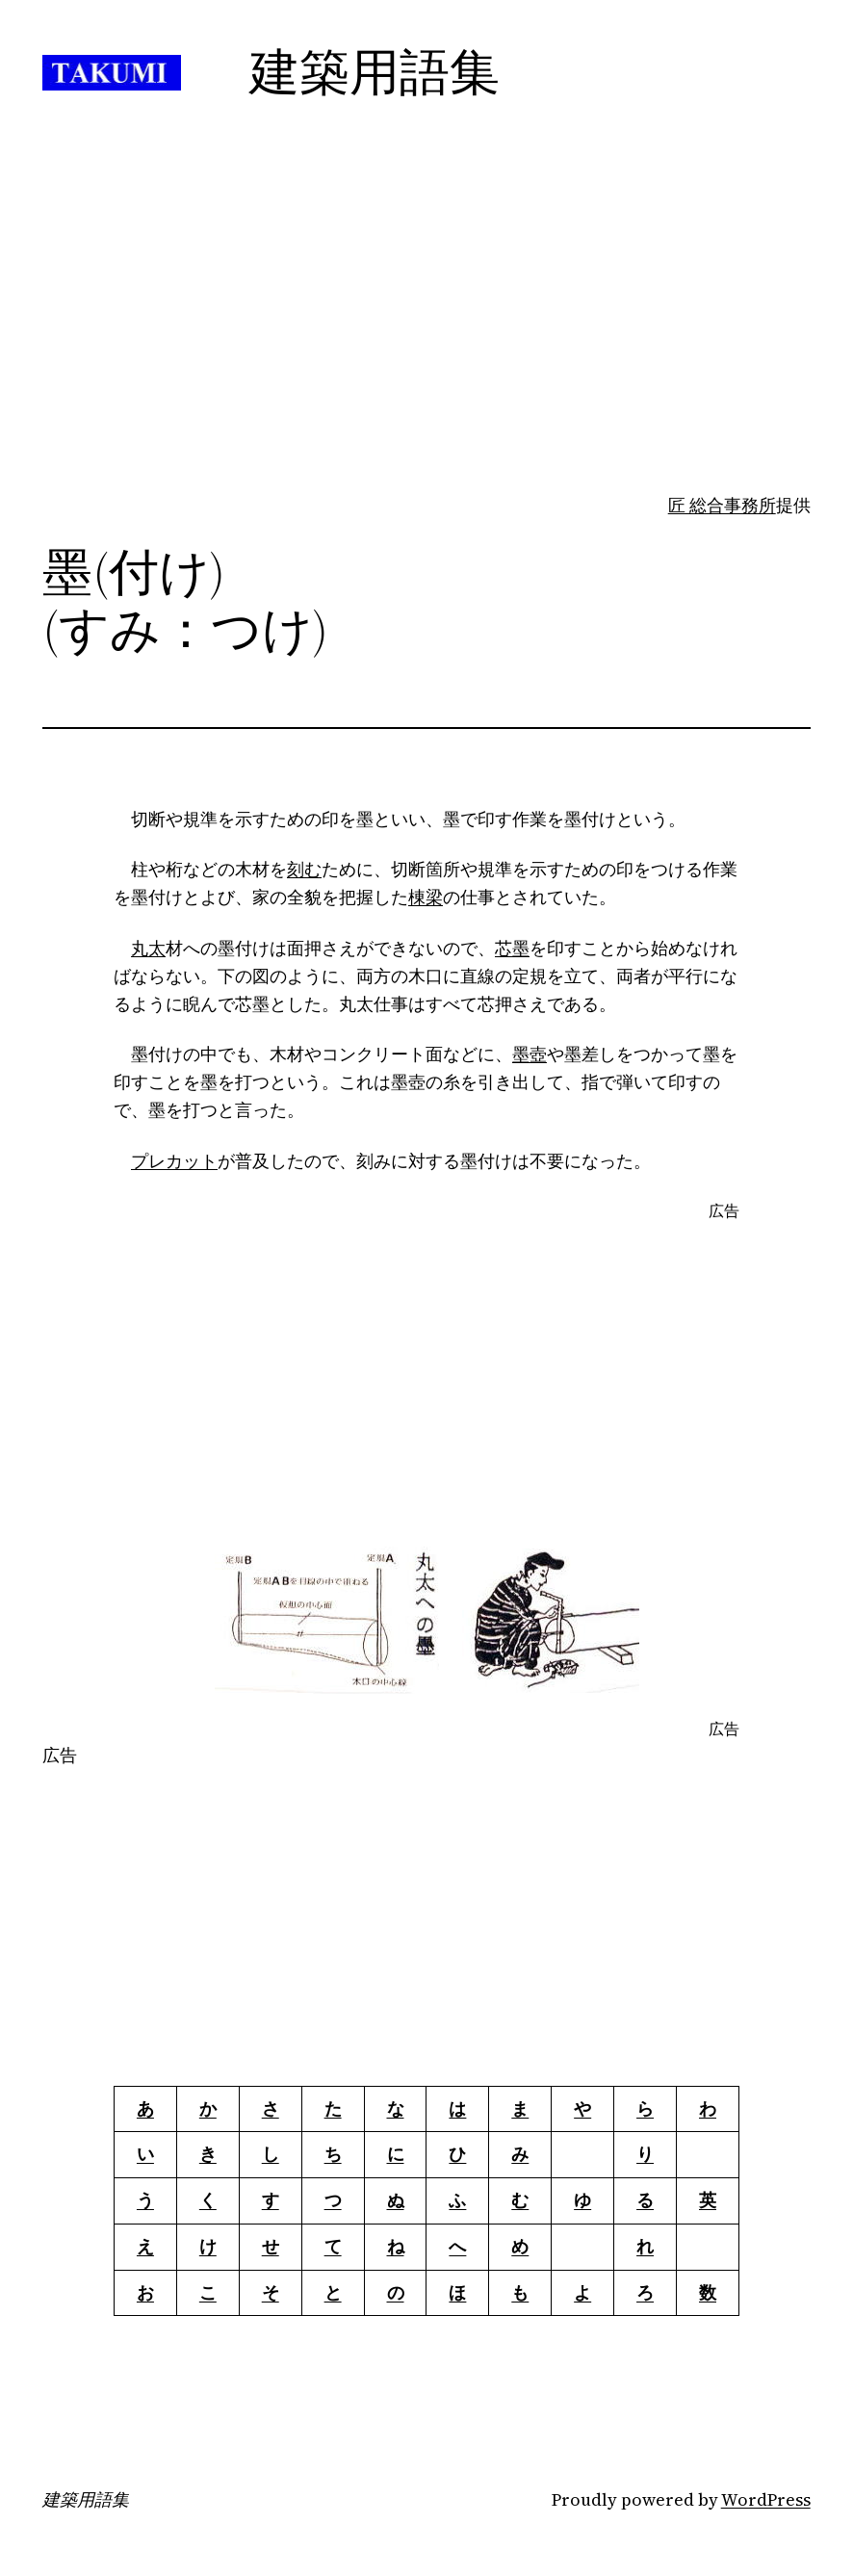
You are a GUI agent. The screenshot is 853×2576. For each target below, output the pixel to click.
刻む (304, 869)
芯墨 (512, 948)
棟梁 (425, 897)
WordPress (766, 2499)
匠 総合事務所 (722, 505)
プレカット (174, 1161)
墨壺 (529, 1054)
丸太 (148, 948)
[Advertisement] (427, 340)
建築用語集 (85, 2500)
